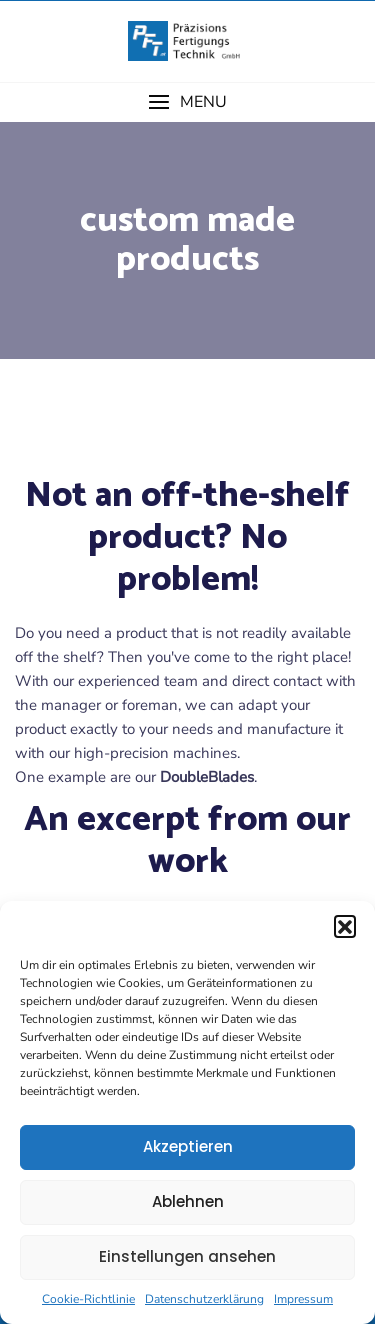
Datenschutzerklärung (204, 1299)
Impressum (303, 1299)
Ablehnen (188, 1201)
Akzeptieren (188, 1146)
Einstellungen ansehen (187, 1256)
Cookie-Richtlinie (88, 1299)
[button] (345, 926)
